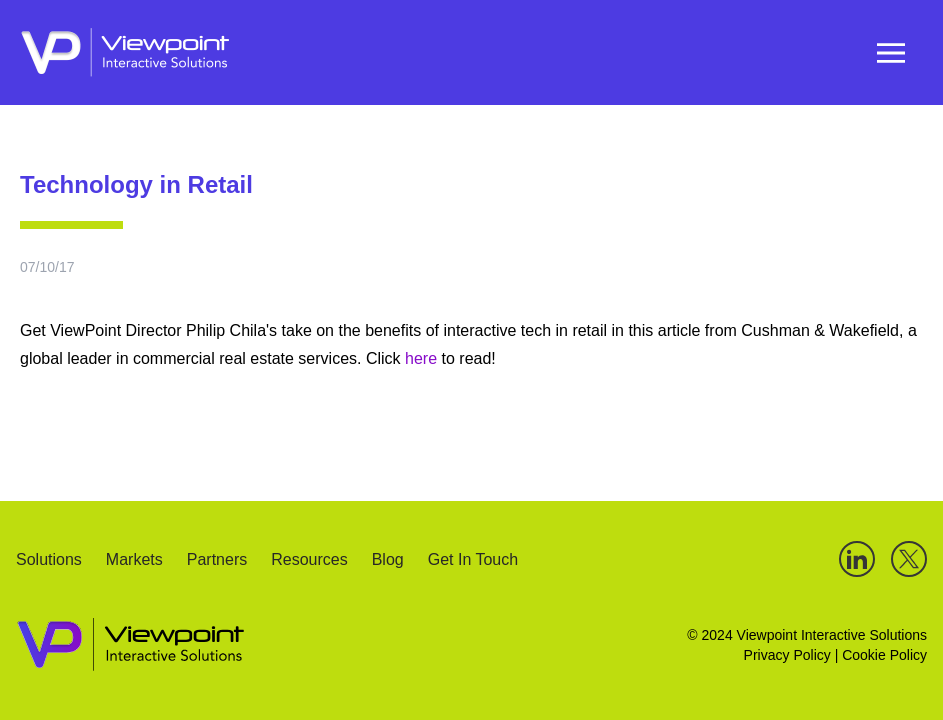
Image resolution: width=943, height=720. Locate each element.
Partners (217, 560)
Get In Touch (473, 560)
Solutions (49, 560)
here (423, 358)
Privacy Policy (787, 655)
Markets (134, 560)
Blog (388, 560)
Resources (309, 560)
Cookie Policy (884, 655)
